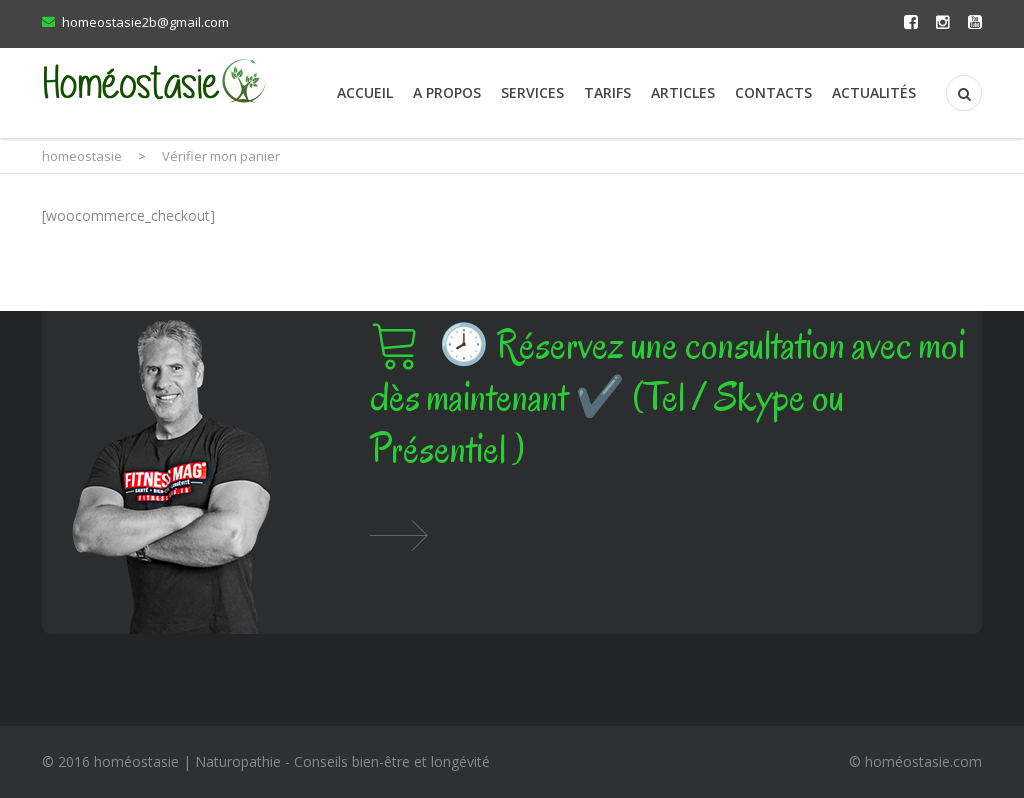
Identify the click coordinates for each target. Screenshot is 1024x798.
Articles (683, 92)
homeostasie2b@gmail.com (145, 22)
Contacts (773, 92)
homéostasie (136, 761)
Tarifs (607, 92)
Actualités (874, 92)
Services (532, 92)
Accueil (365, 92)
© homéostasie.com (915, 761)
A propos (447, 92)
